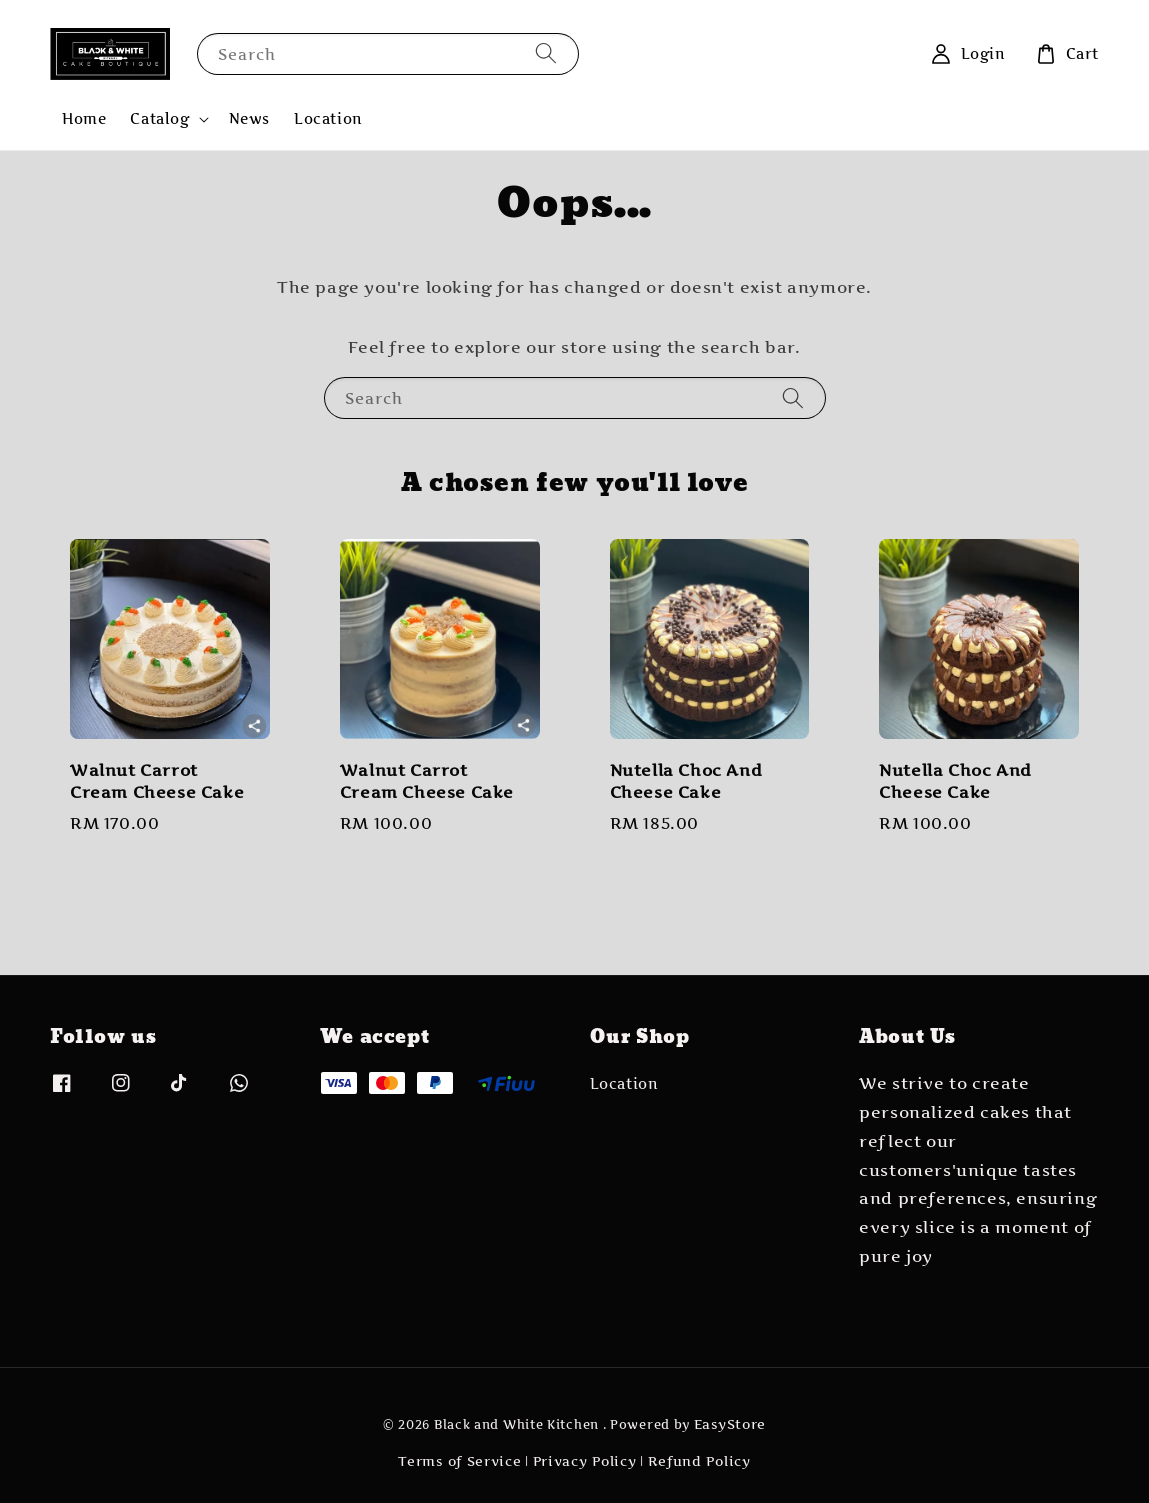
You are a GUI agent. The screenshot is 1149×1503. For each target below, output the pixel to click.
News (249, 118)
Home (84, 118)
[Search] (546, 53)
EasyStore (730, 1424)
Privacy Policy (585, 1461)
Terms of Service (459, 1461)
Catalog (159, 118)
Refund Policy (699, 1461)
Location (328, 118)
